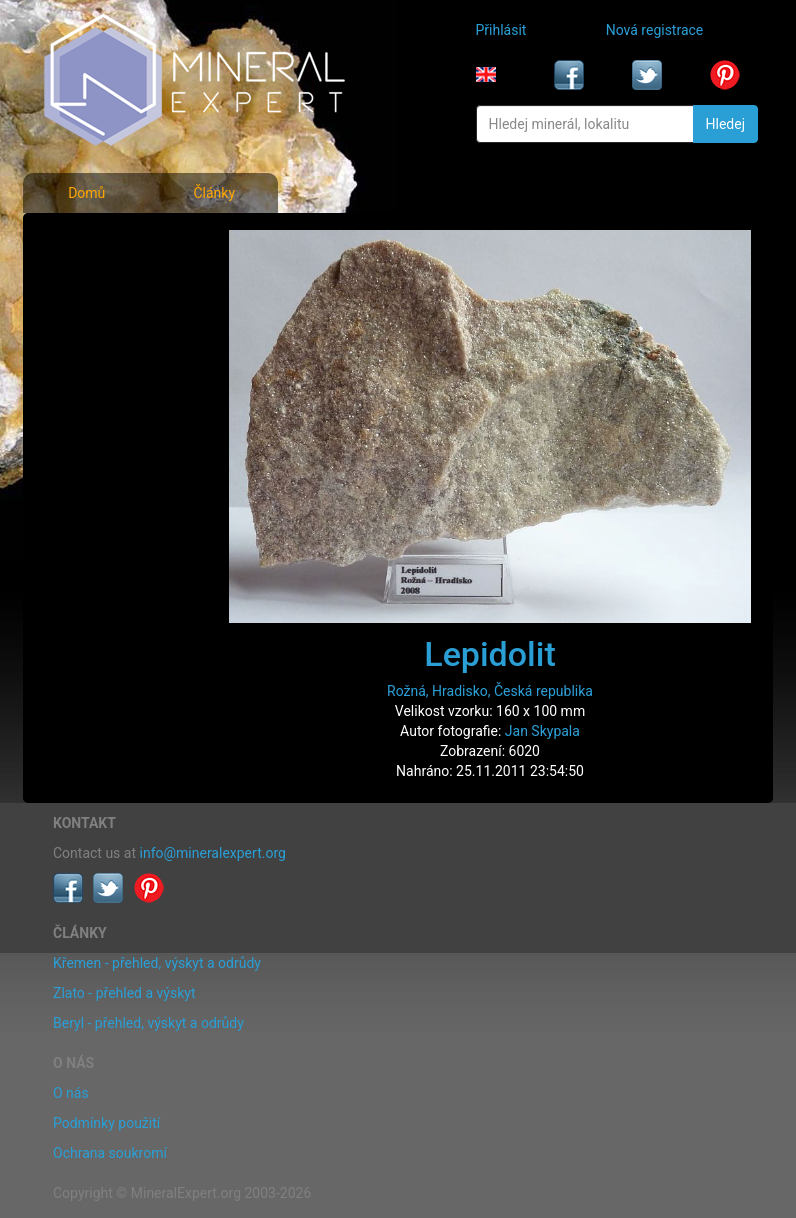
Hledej (725, 124)
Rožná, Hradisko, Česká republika (490, 691)
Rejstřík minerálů (110, 284)
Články (214, 193)
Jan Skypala (542, 731)
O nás (71, 1093)
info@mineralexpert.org (213, 853)
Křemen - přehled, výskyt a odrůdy (157, 963)
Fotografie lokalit (111, 328)
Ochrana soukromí (110, 1153)
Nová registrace (655, 30)
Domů (86, 193)
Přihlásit (501, 30)
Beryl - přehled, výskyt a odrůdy (148, 1023)
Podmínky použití (106, 1123)
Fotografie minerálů (119, 240)
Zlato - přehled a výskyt (124, 993)
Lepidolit (489, 654)
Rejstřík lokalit (102, 372)
